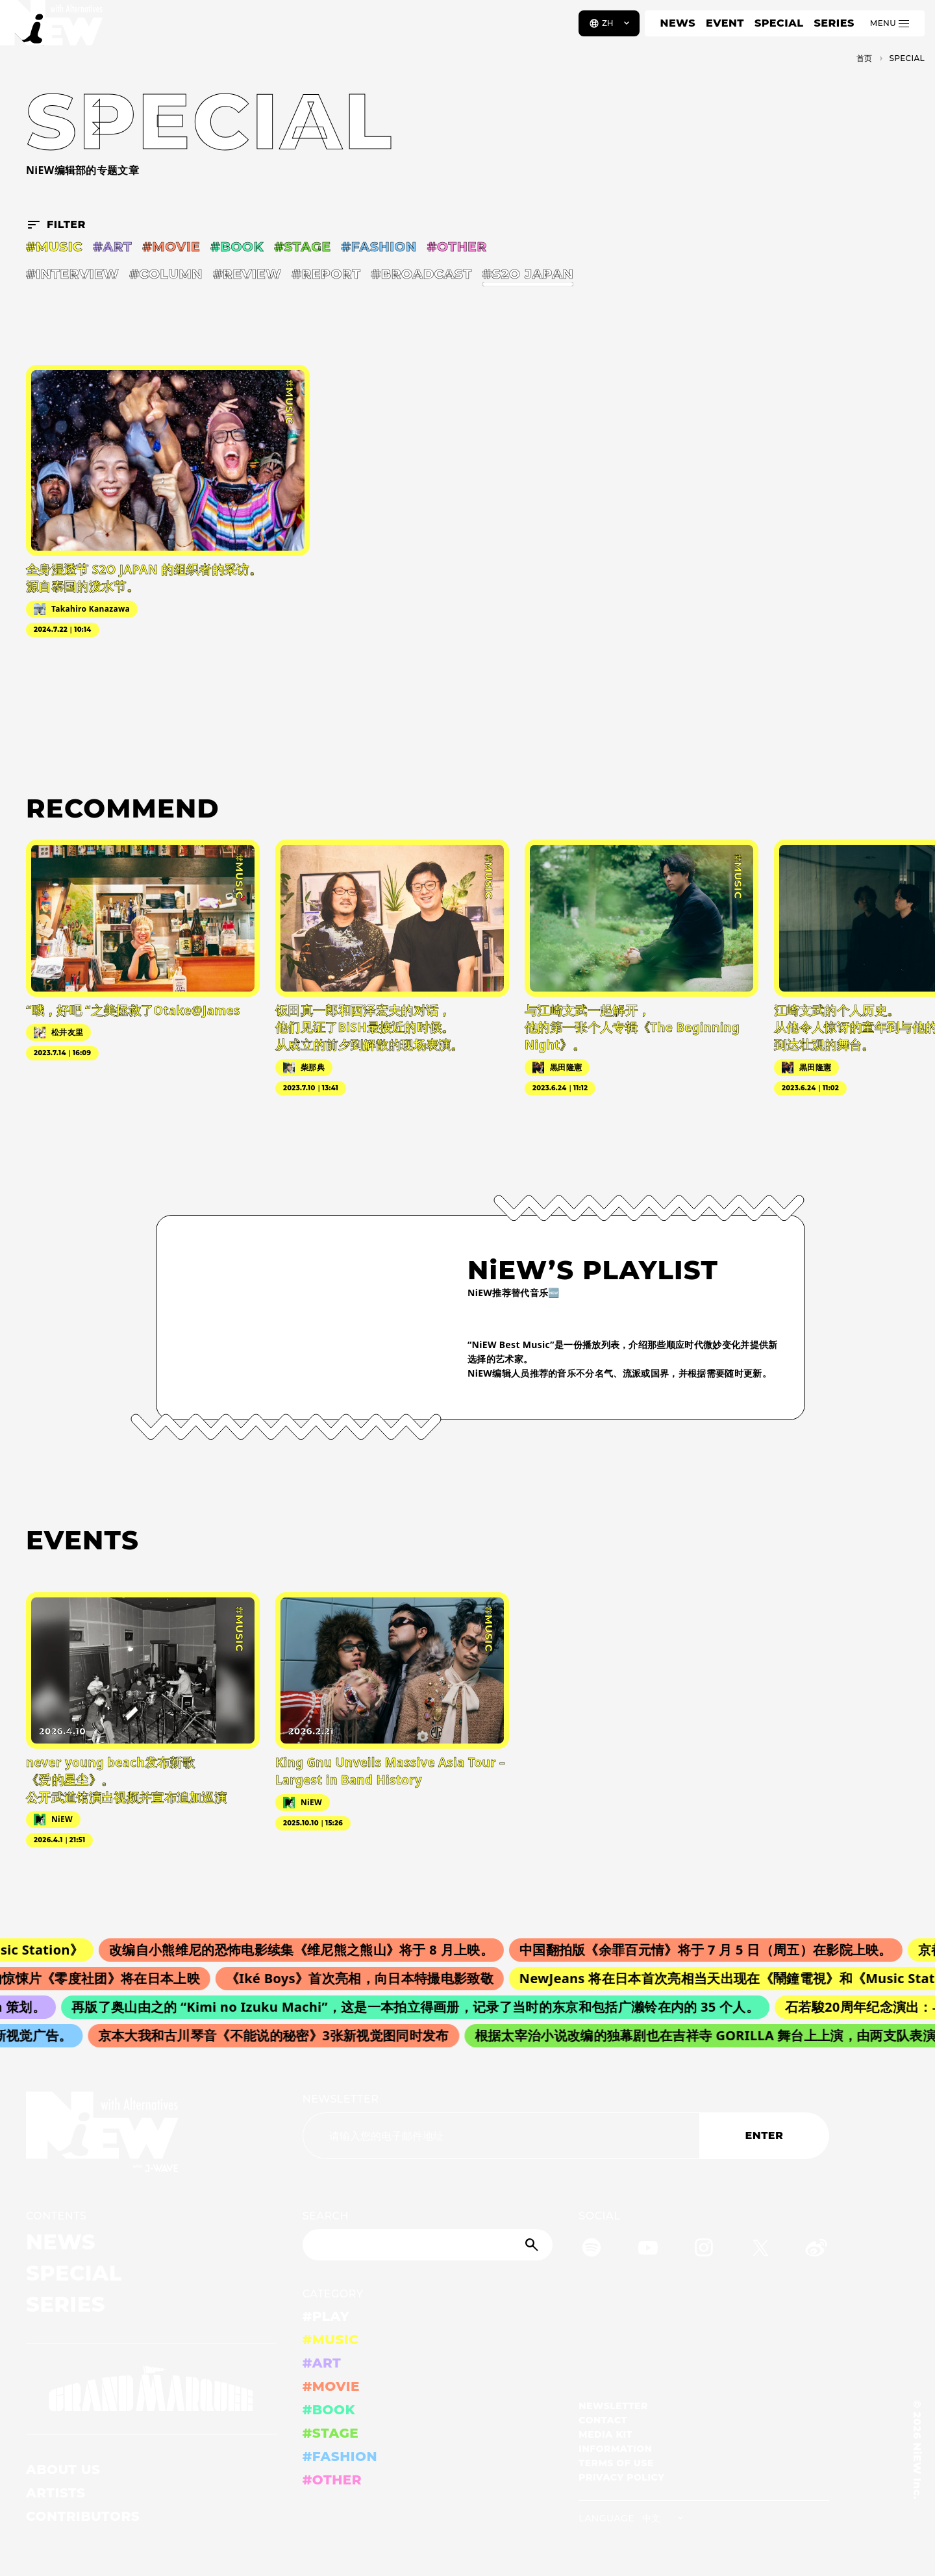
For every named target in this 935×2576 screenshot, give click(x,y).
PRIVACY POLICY (621, 2477)
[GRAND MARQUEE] (151, 2389)
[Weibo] (816, 2249)
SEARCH (326, 2216)
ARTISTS (56, 2493)
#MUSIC (54, 247)
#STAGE (302, 247)
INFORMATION (615, 2449)
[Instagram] (704, 2249)
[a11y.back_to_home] (53, 28)
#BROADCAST (421, 274)
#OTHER (457, 247)
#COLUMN (166, 274)
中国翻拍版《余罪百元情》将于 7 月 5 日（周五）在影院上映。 (718, 1949)
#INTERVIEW (72, 274)
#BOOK (237, 247)
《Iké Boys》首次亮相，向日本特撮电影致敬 (370, 1978)
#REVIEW (247, 274)
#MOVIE (171, 247)
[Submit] (533, 2244)
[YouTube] (648, 2249)
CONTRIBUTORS (83, 2516)
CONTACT (603, 2420)
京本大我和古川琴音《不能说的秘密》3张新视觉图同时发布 (281, 2035)
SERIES (834, 23)
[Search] (428, 2244)
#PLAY (326, 2316)
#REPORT (326, 274)
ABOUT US (63, 2469)
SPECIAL (779, 23)
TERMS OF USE (616, 2463)
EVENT (725, 23)
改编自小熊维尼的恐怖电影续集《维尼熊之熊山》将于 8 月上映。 (313, 1949)
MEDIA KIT (605, 2434)
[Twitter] (760, 2249)
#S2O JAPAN (528, 274)
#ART (112, 247)
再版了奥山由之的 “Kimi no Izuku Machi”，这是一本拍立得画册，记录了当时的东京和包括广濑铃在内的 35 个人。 (424, 2007)
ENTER (764, 2135)
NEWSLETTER (341, 2099)
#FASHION (379, 247)
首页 (864, 58)
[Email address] (501, 2135)
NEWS (677, 23)
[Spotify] (592, 2249)
